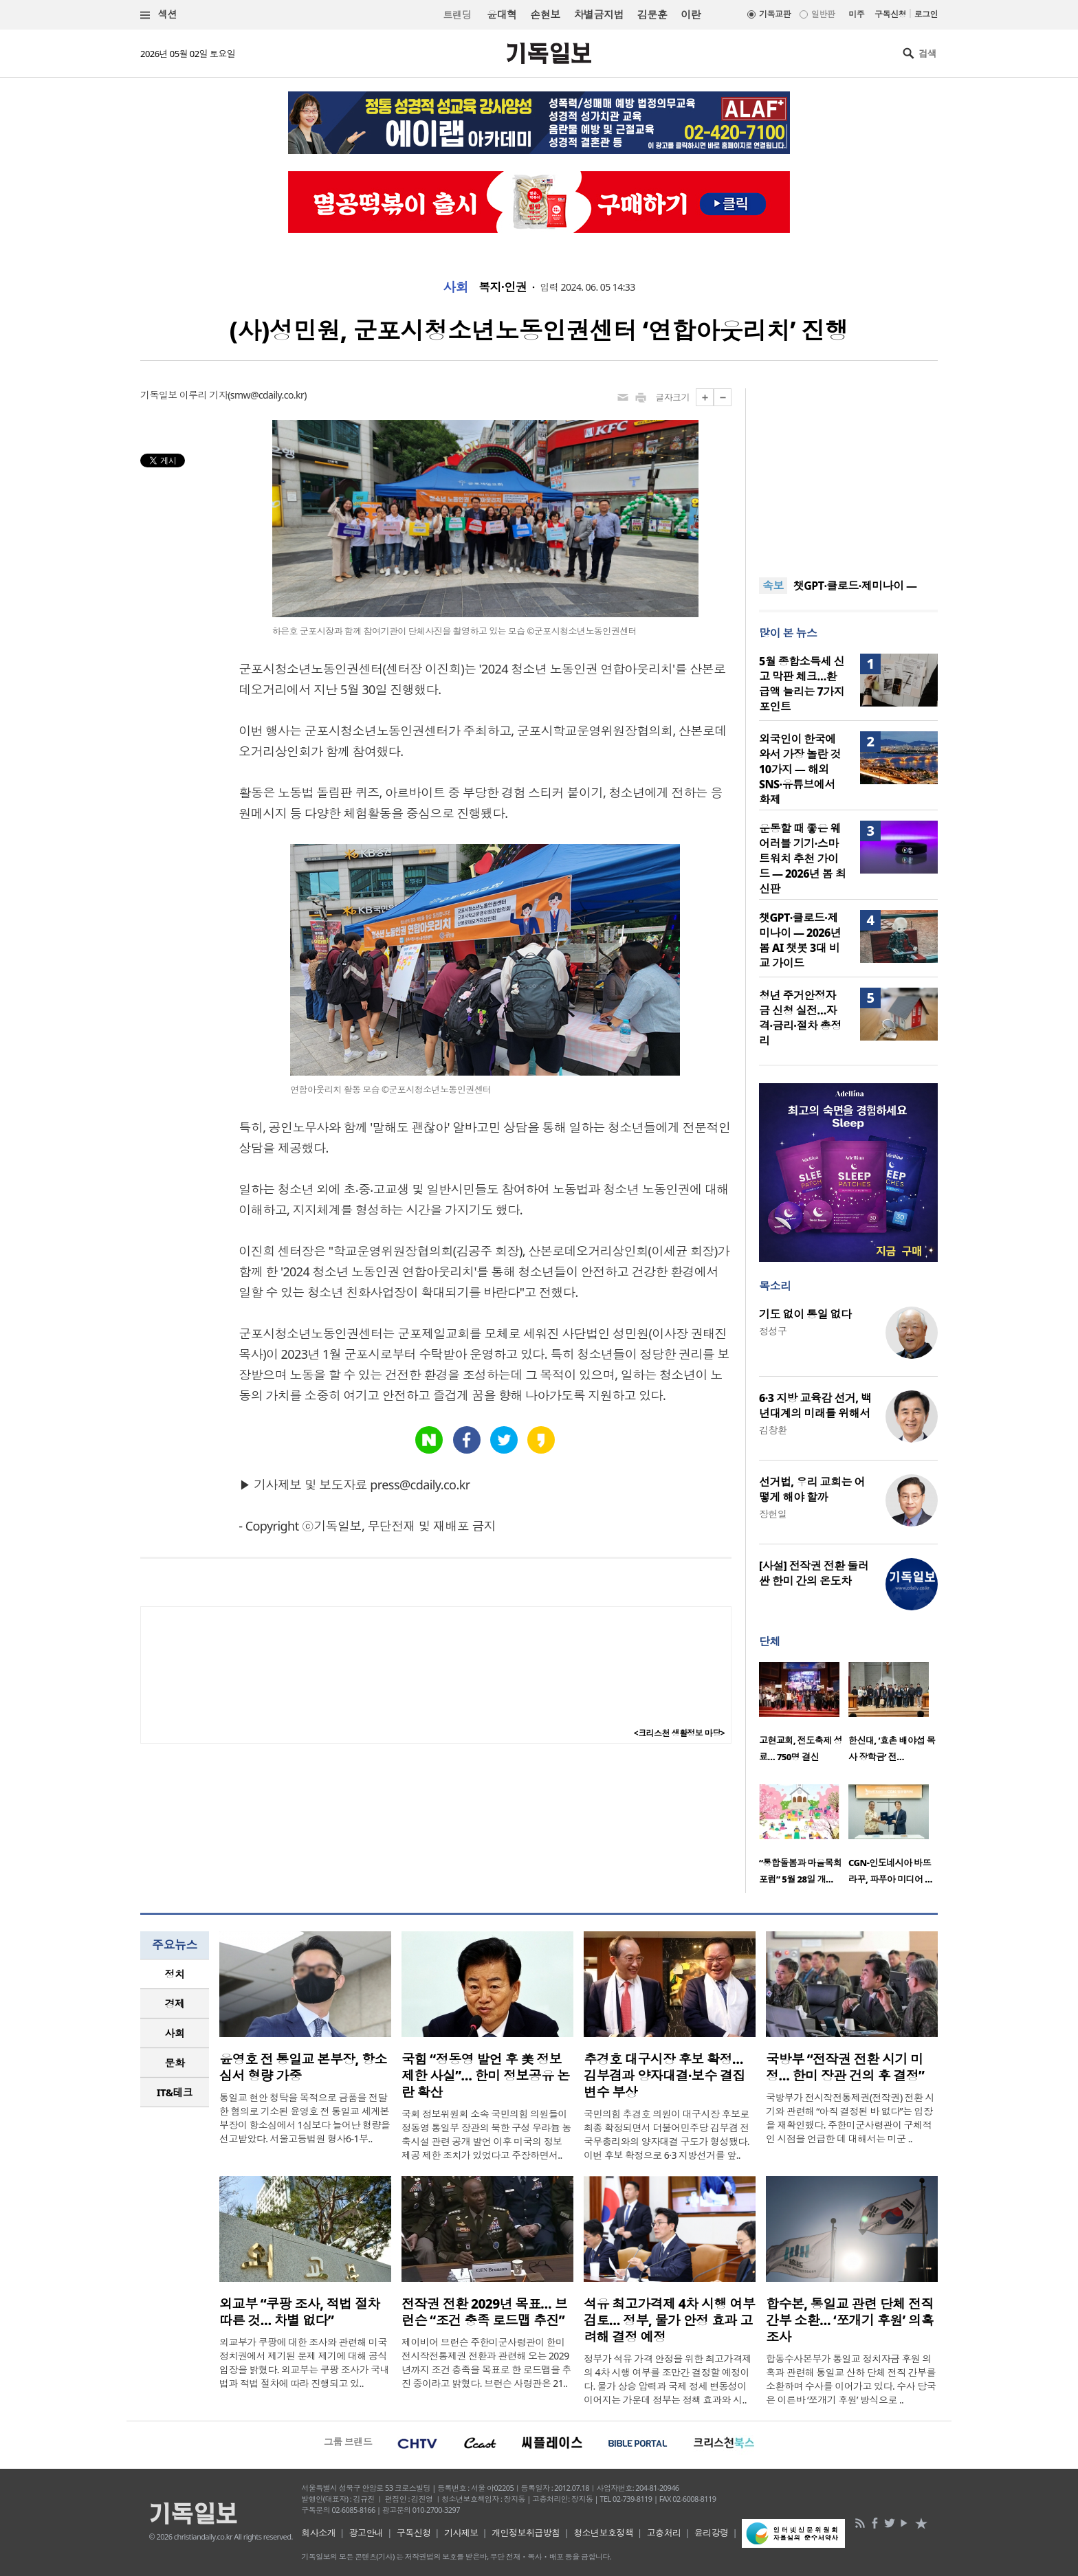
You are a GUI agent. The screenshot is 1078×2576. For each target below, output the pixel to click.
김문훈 (652, 14)
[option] (803, 1716)
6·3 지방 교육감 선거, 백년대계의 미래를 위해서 (815, 1405)
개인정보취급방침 (526, 2533)
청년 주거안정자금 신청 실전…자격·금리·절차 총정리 (800, 1018)
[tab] (174, 1974)
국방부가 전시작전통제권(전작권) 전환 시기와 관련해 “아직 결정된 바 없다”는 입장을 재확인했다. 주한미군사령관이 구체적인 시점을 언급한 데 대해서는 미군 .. (850, 2118)
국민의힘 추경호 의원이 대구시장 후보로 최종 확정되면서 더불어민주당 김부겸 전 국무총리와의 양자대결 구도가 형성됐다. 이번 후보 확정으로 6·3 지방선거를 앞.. (666, 2134)
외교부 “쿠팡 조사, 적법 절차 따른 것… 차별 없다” (299, 2312)
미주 (856, 14)
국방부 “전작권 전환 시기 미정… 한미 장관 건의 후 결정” (845, 2067)
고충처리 (664, 2533)
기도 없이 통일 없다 (805, 1314)
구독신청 (890, 14)
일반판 (823, 14)
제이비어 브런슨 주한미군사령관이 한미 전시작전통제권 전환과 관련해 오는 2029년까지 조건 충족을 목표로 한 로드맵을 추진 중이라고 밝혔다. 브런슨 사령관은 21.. (486, 2362)
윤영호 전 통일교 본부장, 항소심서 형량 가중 (303, 2067)
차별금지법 (599, 14)
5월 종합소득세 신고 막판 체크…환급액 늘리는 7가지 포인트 (801, 684)
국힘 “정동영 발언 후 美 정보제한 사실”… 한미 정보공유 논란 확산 (486, 2075)
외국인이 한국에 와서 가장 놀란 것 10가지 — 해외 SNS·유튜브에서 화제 (800, 769)
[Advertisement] (848, 474)
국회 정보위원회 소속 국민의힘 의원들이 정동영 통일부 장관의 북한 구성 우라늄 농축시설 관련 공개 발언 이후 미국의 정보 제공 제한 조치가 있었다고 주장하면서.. (486, 2134)
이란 (691, 14)
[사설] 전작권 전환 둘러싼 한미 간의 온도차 (813, 1573)
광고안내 (366, 2533)
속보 (773, 585)
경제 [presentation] (175, 2003)
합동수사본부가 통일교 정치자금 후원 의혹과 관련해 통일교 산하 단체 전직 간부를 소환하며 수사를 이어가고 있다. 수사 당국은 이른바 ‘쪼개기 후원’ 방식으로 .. (851, 2379)
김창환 (772, 1429)
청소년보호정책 (603, 2533)
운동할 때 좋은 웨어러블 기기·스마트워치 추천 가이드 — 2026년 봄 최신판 (802, 858)
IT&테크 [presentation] (175, 2092)
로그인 (926, 14)
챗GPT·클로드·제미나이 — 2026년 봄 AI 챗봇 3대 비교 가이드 (800, 940)
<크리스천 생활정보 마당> (679, 1733)
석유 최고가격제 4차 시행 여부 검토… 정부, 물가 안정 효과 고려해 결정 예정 (669, 2320)
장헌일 (772, 1513)
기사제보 (461, 2533)
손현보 (545, 14)
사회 (455, 287)
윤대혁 (501, 14)
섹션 (158, 15)
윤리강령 (711, 2533)
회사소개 (318, 2533)
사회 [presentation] (175, 2033)
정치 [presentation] (175, 1974)
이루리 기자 (203, 394)
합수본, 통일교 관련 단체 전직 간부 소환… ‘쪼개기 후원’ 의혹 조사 (850, 2320)
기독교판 (775, 14)
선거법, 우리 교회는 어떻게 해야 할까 (812, 1489)
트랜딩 (457, 14)
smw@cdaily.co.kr (267, 394)
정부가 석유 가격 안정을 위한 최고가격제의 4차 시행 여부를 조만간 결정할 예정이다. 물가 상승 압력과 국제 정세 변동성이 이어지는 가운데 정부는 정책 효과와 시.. (667, 2379)
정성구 (772, 1330)
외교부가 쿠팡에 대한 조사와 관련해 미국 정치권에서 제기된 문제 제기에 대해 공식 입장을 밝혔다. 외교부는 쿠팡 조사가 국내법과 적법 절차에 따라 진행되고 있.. (304, 2362)
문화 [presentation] (175, 2062)
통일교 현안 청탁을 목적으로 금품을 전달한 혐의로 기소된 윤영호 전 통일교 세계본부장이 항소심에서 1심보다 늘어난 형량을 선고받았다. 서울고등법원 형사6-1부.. (304, 2118)
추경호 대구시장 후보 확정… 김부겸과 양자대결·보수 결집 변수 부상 (664, 2075)
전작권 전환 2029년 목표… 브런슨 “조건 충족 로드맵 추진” (484, 2312)
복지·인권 (502, 287)
